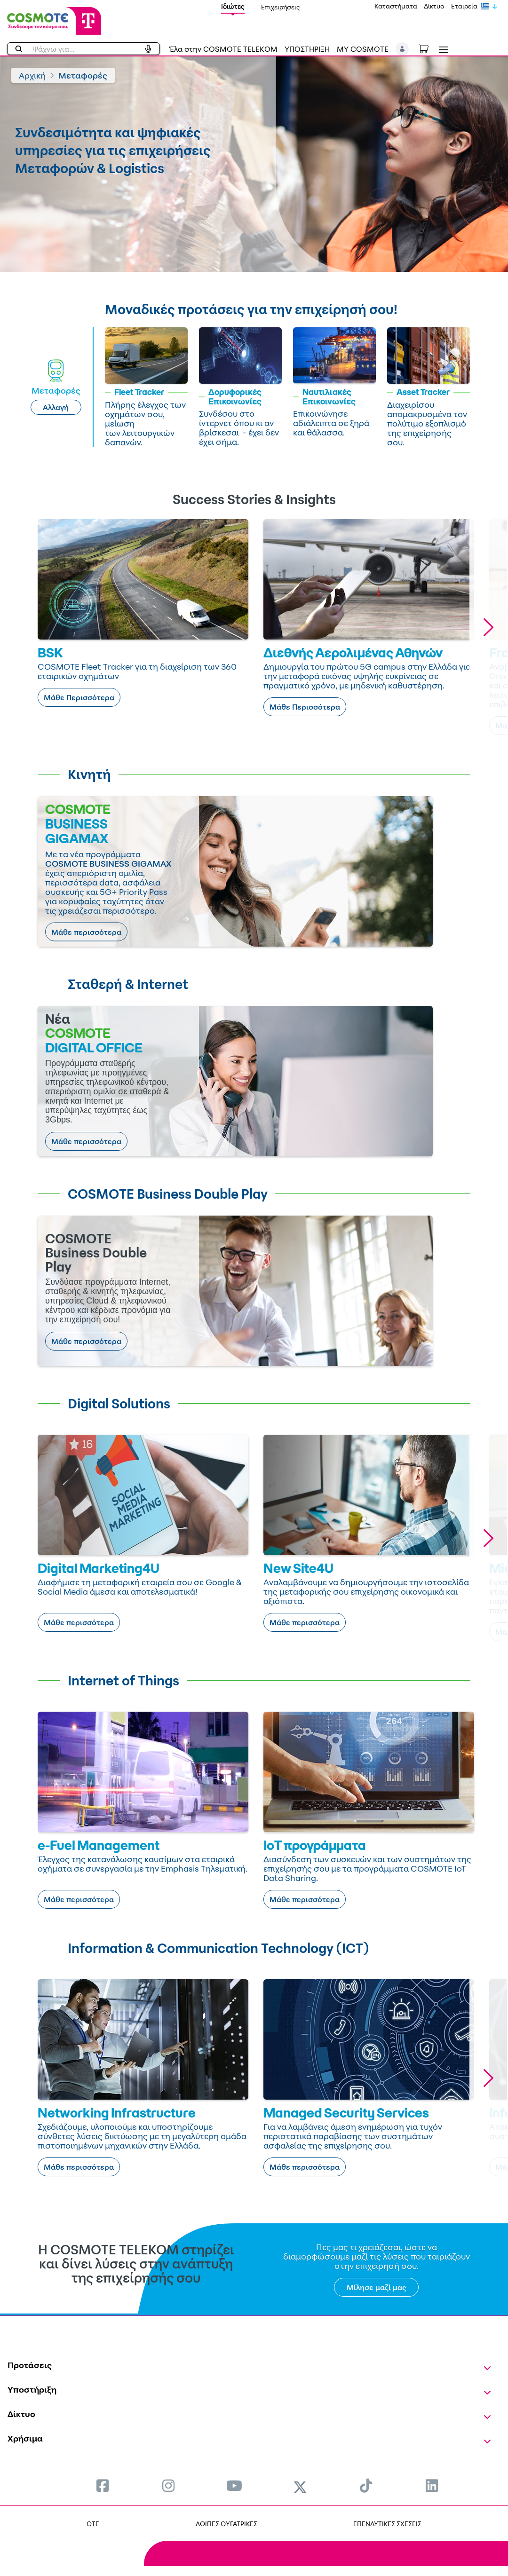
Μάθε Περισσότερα (79, 697)
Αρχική (32, 75)
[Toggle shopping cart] (428, 48)
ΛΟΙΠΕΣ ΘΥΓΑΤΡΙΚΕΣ (226, 2524)
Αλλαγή (56, 407)
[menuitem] (102, 2485)
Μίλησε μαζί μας (376, 2287)
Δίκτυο (434, 6)
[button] (402, 48)
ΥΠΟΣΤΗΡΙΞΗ (307, 49)
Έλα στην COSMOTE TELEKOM (223, 49)
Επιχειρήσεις (280, 7)
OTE (93, 2524)
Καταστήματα (395, 6)
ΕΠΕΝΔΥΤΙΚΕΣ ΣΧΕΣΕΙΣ (387, 2524)
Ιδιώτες (233, 6)
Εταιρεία (464, 6)
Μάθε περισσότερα (86, 932)
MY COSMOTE (363, 49)
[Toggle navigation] (441, 50)
